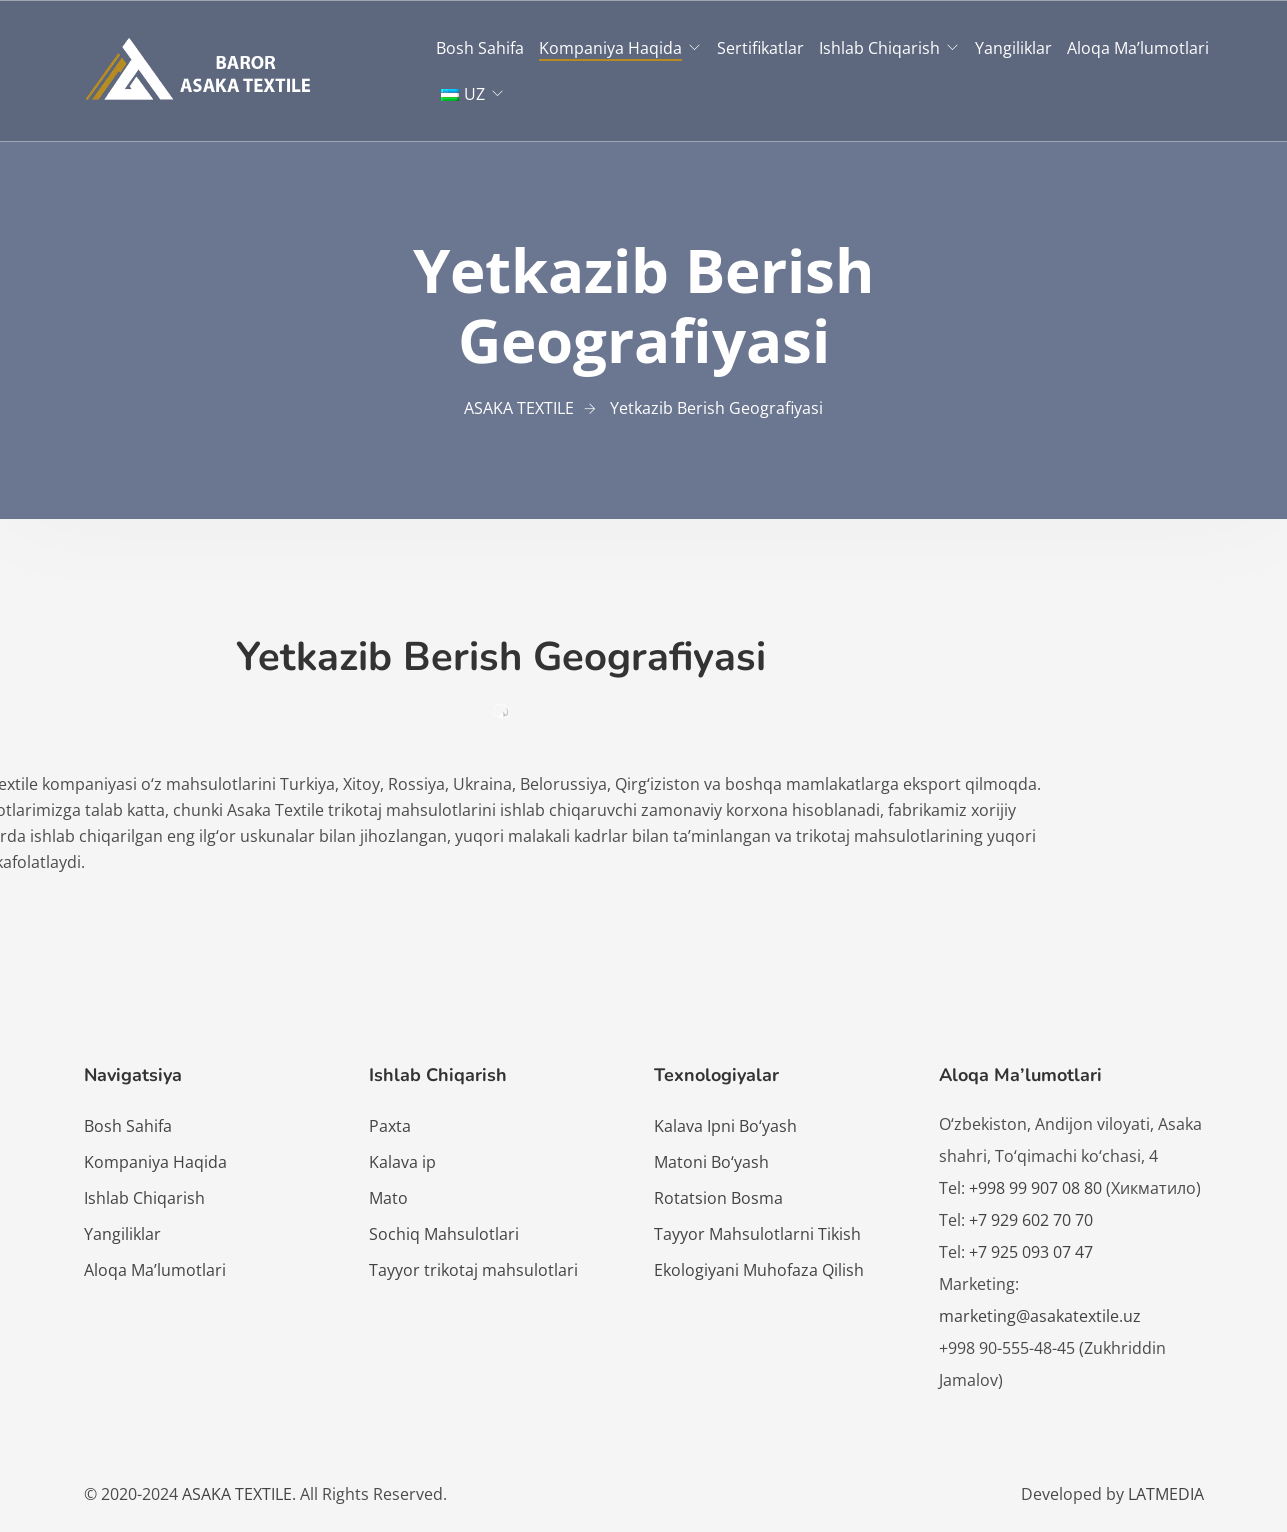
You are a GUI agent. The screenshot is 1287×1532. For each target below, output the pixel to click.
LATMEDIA (1166, 1494)
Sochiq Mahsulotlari (444, 1234)
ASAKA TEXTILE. (239, 1494)
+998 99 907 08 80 (1037, 1188)
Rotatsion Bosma (718, 1198)
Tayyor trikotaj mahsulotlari (473, 1270)
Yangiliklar (1013, 48)
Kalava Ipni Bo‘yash (725, 1126)
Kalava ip (402, 1162)
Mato (388, 1198)
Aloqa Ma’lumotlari (1138, 48)
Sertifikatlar (760, 48)
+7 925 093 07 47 (1031, 1252)
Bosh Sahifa (480, 48)
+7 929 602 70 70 (1031, 1220)
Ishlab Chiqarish (879, 48)
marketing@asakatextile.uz (1040, 1316)
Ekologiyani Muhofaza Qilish (759, 1270)
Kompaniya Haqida (610, 48)
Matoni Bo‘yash (711, 1162)
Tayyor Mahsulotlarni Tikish (757, 1234)
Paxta (390, 1126)
